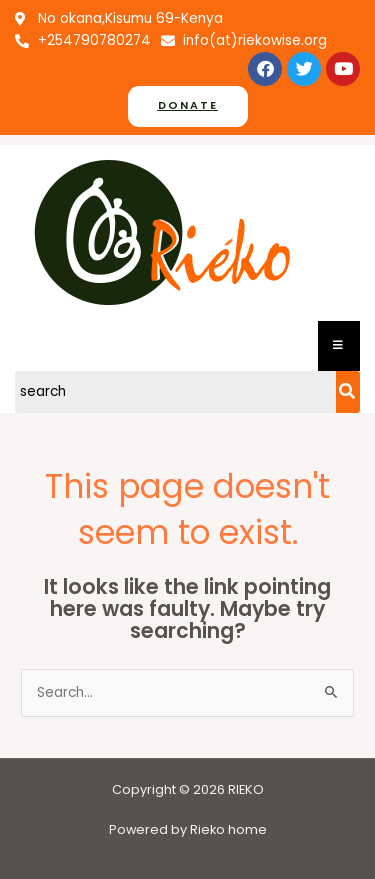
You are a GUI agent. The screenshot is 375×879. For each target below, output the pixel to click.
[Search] (175, 392)
